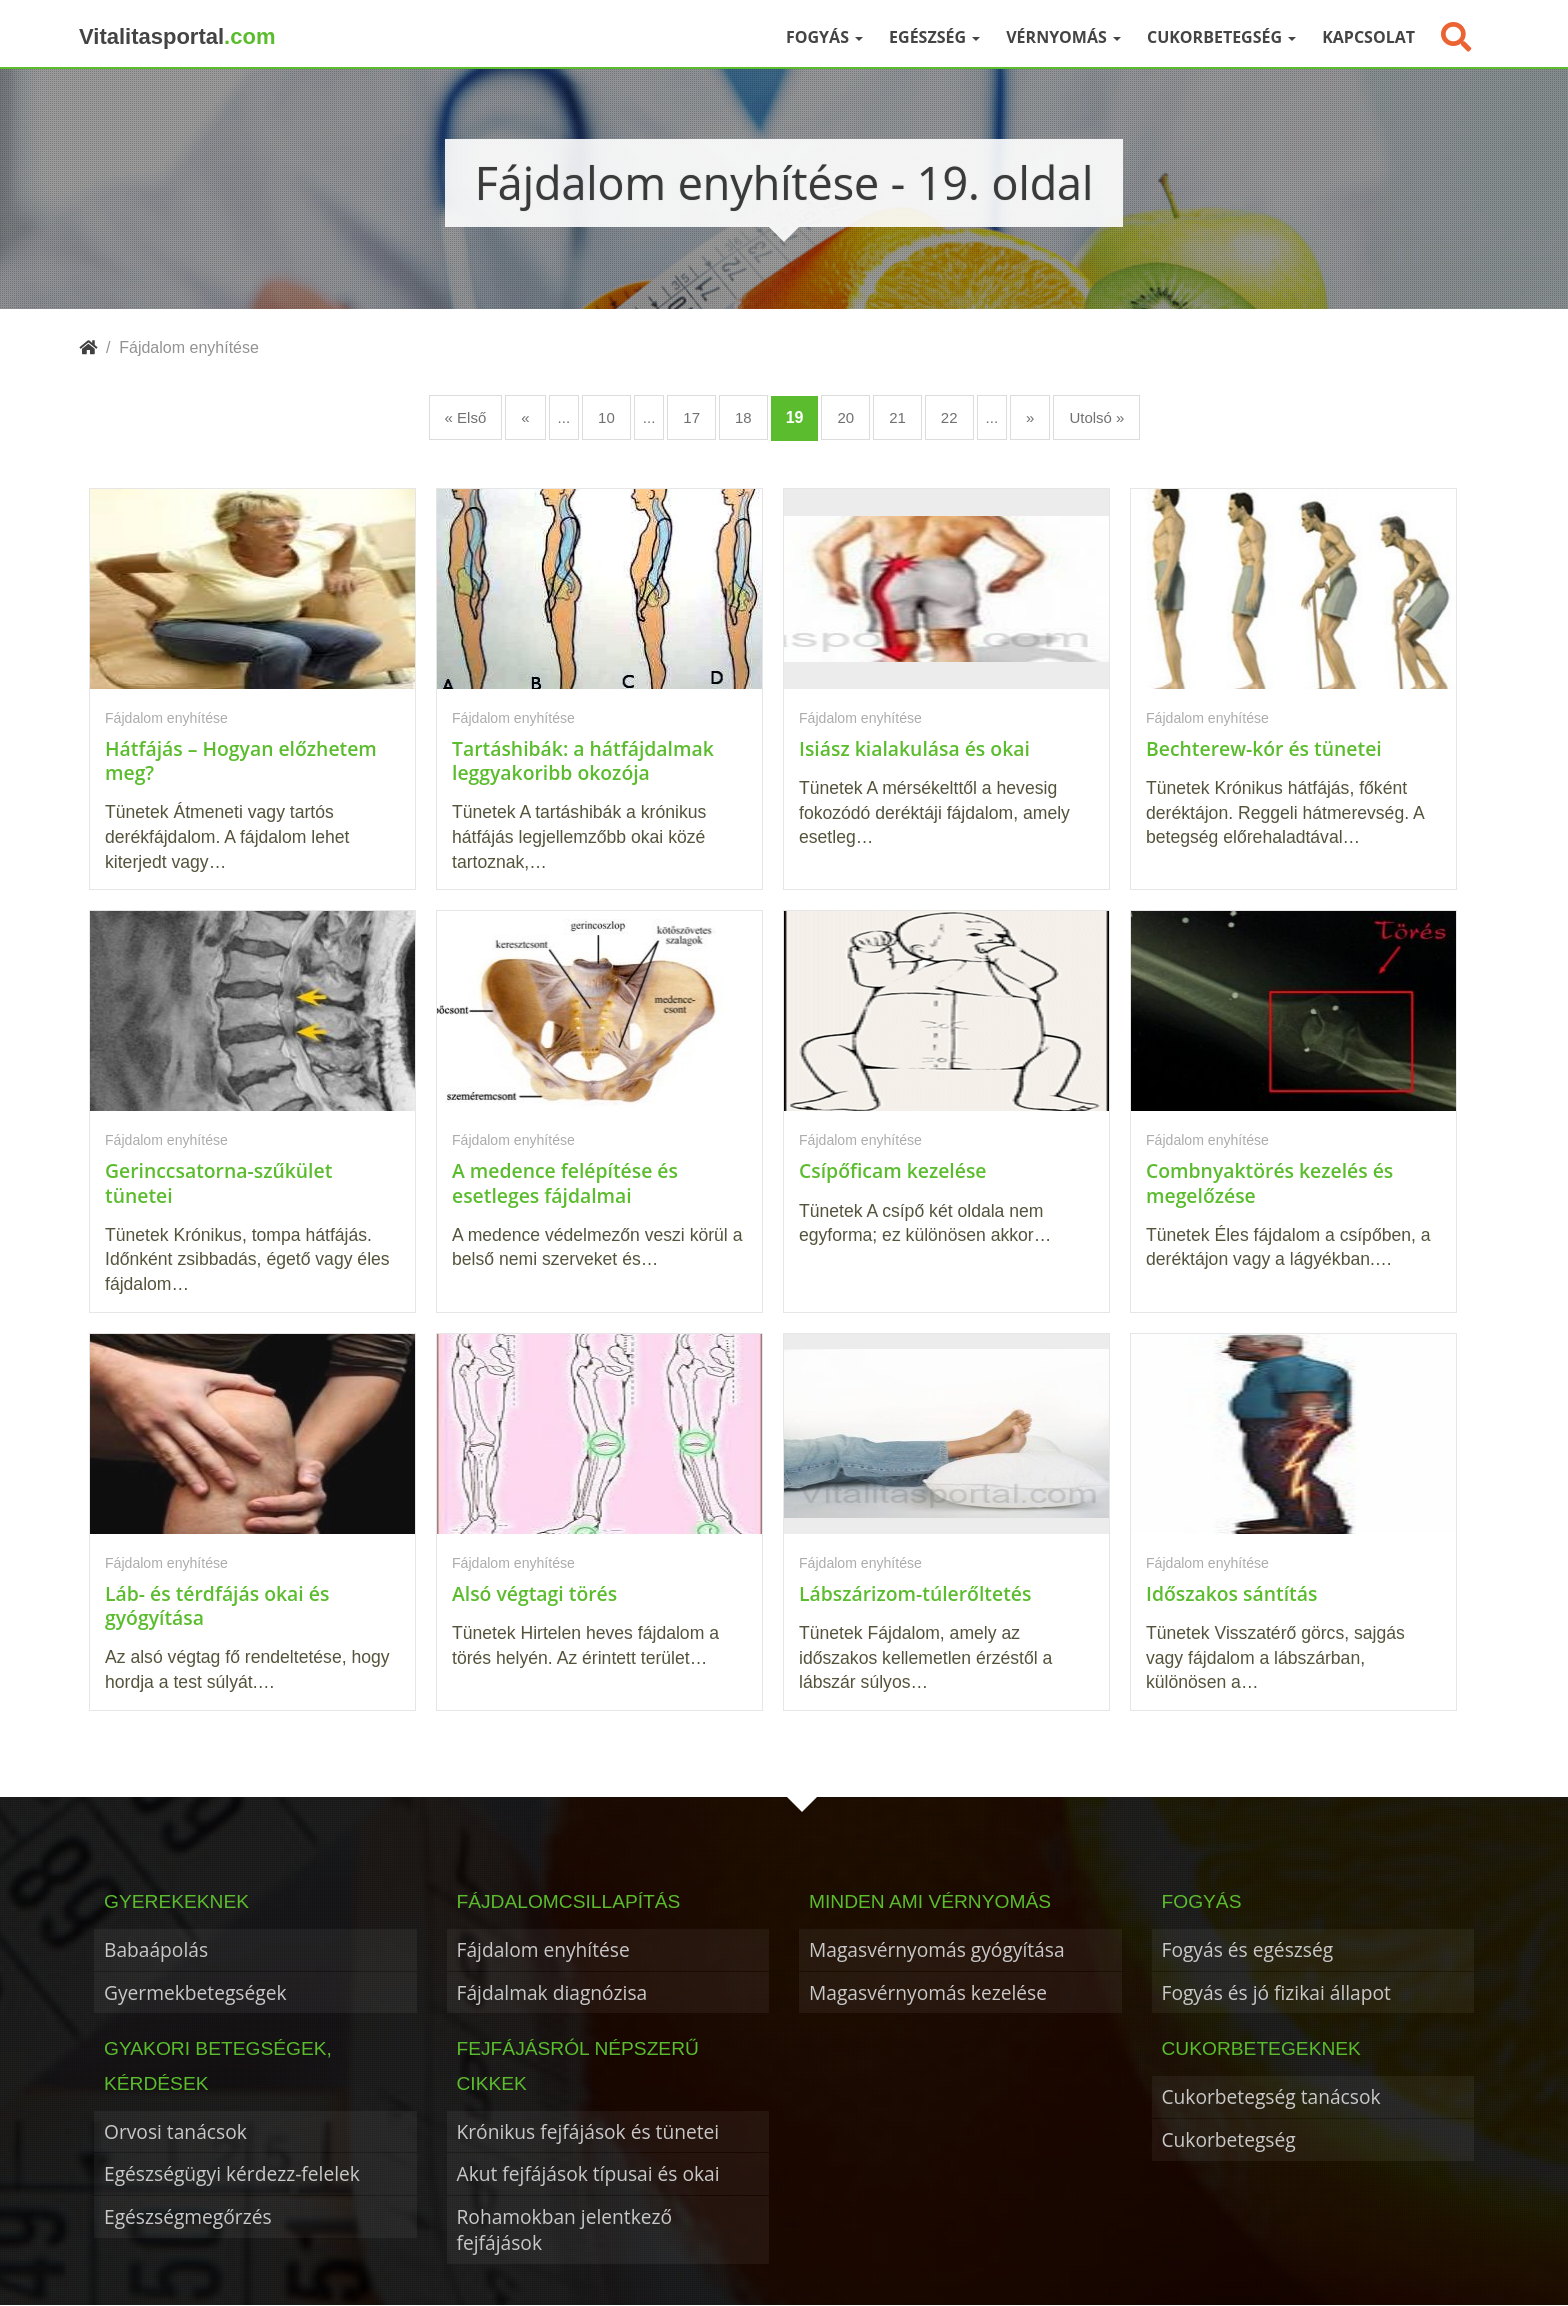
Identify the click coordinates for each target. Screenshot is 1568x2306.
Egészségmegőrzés (188, 2216)
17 (691, 417)
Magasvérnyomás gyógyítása (937, 1949)
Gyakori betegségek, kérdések (218, 2066)
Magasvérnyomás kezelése (928, 1992)
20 (845, 417)
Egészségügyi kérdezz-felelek (232, 2173)
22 (949, 417)
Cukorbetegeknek (1261, 2048)
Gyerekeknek (176, 1901)
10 (606, 417)
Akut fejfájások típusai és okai (588, 2173)
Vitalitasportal (177, 36)
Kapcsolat (1368, 37)
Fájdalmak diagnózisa (552, 1992)
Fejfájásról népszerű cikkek (578, 2066)
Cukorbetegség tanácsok (1271, 2096)
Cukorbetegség (1221, 37)
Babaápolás (156, 1949)
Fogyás (824, 37)
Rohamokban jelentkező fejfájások (565, 2229)
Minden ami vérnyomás (930, 1901)
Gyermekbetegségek (195, 1992)
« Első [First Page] (466, 417)
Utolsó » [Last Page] (1096, 417)
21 (897, 417)
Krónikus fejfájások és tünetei (588, 2131)
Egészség (934, 37)
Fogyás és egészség (1248, 1949)
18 (743, 417)
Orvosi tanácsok (175, 2131)
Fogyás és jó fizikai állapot (1276, 1992)
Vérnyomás (1063, 37)
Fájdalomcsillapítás (569, 1901)
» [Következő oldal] (1030, 417)
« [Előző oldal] (525, 417)
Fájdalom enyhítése (543, 1949)
